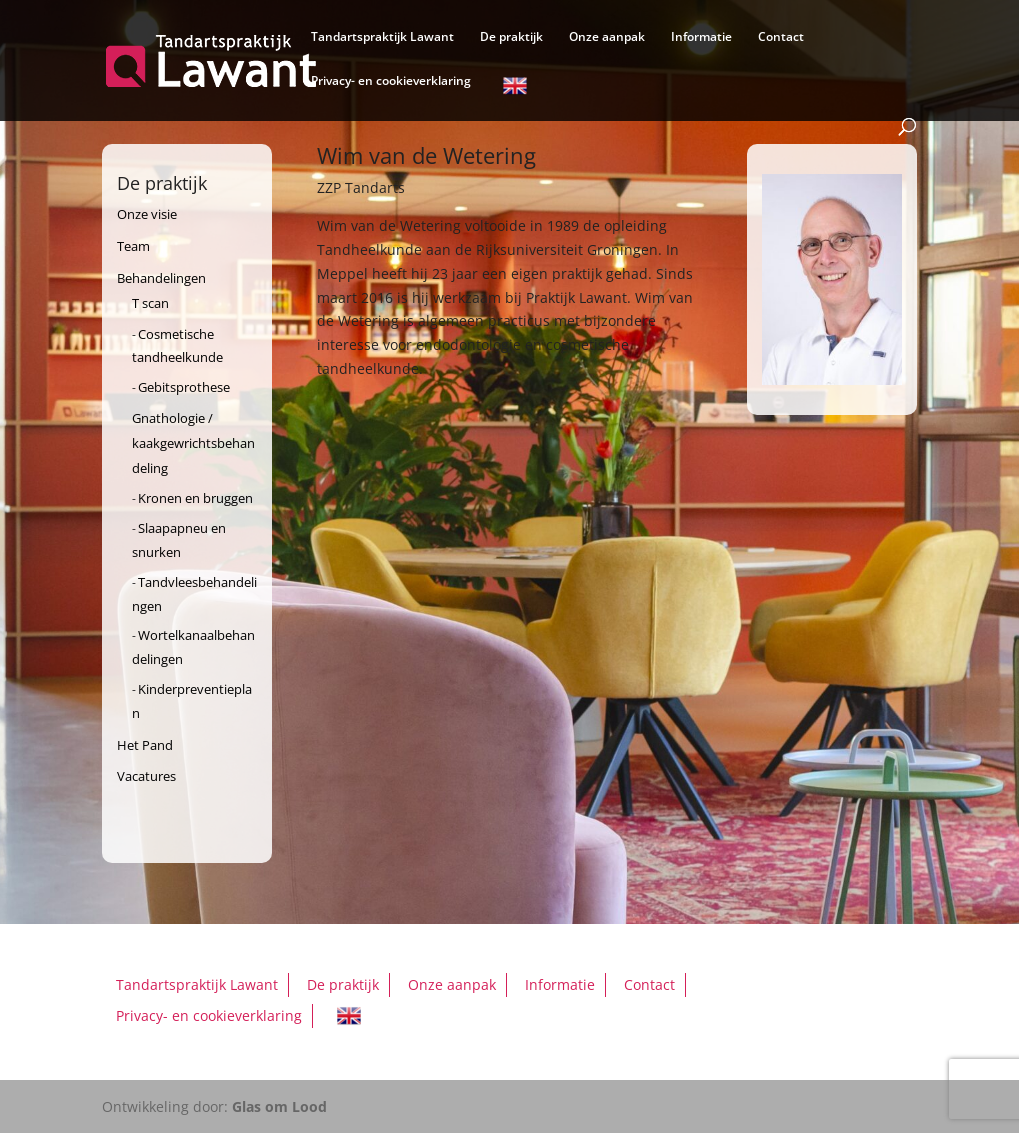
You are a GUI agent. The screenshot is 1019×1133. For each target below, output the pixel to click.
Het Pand (145, 745)
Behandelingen (161, 278)
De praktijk (511, 37)
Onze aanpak (607, 37)
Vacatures (146, 776)
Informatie (701, 37)
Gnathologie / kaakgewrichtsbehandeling (193, 443)
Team (133, 246)
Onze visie (147, 214)
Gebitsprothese (184, 387)
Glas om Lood (279, 1106)
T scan (150, 303)
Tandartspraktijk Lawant (382, 37)
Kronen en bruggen (195, 498)
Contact (781, 37)
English (515, 89)
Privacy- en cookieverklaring (391, 81)
